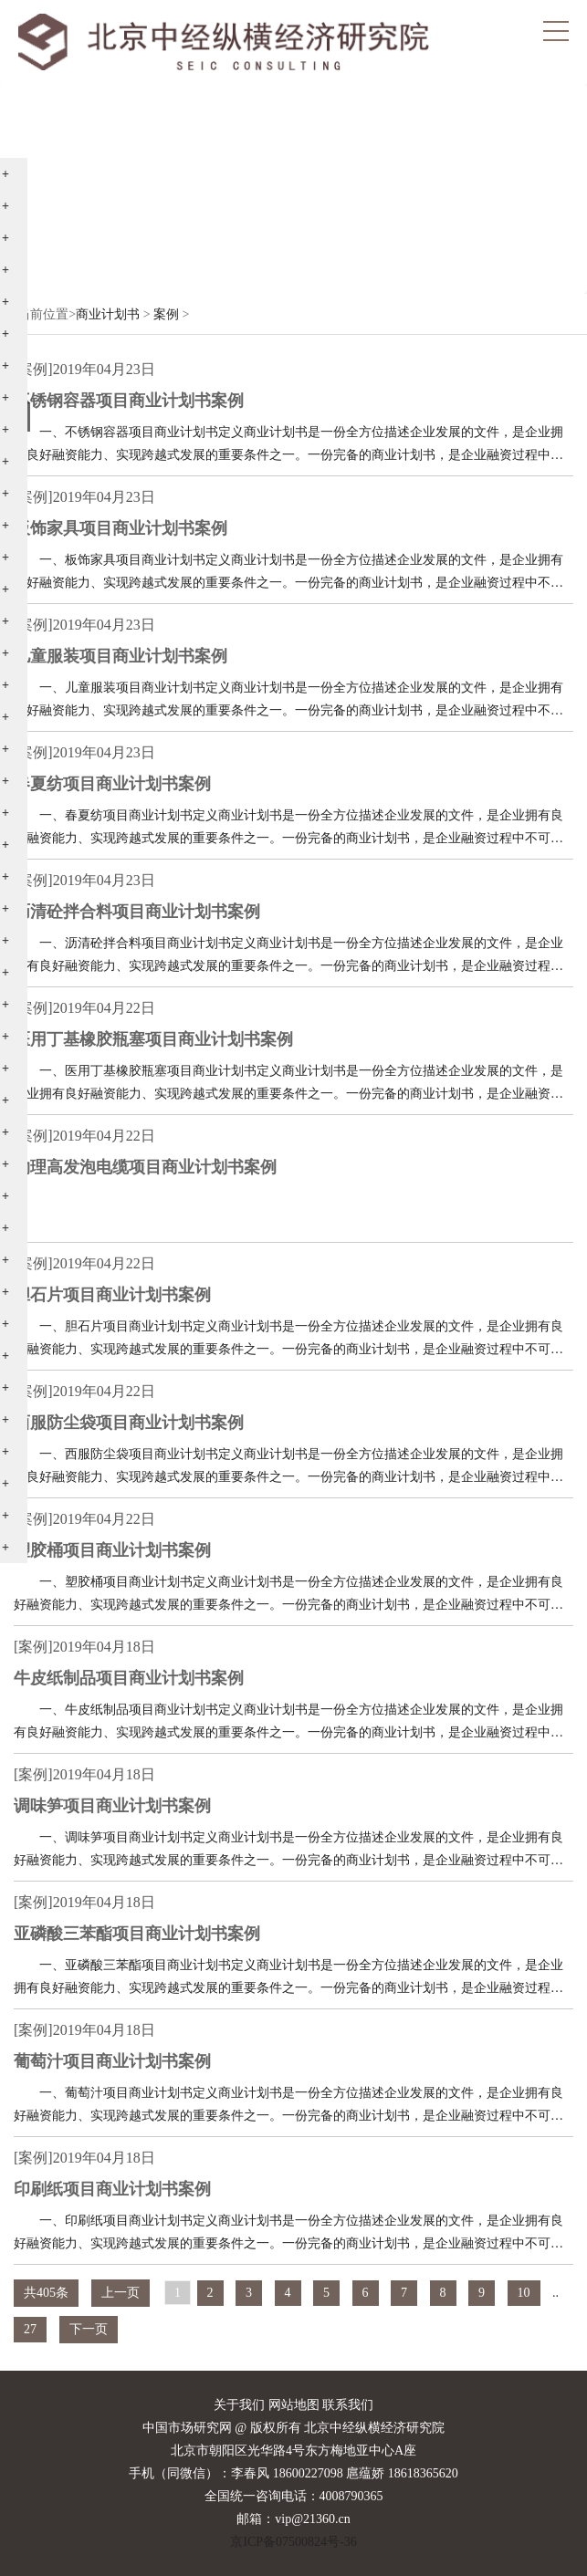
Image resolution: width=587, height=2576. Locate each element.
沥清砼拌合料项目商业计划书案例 (137, 911)
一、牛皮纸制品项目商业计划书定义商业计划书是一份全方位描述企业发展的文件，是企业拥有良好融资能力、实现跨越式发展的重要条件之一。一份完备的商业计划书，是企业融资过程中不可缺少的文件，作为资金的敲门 (288, 1723)
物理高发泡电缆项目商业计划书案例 (145, 1167)
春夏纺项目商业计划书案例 (112, 784)
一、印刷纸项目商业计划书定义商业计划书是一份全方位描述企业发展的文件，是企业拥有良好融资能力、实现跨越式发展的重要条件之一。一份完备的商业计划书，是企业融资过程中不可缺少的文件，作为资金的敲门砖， (288, 2234)
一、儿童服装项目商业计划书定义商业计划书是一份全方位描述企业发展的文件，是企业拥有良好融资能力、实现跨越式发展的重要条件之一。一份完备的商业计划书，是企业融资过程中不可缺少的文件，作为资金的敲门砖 (288, 701)
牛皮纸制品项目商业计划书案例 (129, 1678)
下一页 (88, 2329)
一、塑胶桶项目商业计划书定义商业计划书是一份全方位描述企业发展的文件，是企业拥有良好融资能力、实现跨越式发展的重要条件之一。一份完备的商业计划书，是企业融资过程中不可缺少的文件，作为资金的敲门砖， (288, 1595)
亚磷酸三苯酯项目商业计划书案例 (137, 1933)
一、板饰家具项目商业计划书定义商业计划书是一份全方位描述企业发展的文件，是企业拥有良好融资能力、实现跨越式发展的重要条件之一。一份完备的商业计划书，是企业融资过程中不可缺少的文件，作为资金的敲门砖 (288, 573)
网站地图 (294, 2405)
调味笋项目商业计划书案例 (112, 1806)
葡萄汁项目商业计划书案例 (112, 2061)
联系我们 (347, 2405)
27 (30, 2329)
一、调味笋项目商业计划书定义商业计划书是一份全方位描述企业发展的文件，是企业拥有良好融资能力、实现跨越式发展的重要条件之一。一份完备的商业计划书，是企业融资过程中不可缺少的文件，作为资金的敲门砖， (288, 1851)
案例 (166, 314)
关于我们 (239, 2405)
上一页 (120, 2293)
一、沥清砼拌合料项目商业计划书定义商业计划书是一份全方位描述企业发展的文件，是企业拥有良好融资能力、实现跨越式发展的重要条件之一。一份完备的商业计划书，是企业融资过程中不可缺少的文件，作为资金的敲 (288, 956)
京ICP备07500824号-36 (293, 2542)
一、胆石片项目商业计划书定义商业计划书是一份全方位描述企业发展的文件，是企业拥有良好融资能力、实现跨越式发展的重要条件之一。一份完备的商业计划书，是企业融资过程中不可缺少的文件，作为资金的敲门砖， (288, 1340)
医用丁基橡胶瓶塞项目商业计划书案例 (153, 1039)
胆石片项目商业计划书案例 (112, 1295)
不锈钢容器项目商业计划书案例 (129, 400)
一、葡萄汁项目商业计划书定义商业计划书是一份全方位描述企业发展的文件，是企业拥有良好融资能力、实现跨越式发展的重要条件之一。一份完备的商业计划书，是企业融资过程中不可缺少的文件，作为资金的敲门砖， (288, 2106)
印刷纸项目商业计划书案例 (112, 2189)
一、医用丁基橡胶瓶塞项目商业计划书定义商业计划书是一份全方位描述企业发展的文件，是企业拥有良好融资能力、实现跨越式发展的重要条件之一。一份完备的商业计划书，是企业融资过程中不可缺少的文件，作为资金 (288, 1084)
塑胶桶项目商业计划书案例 (112, 1550)
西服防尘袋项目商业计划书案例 (129, 1422)
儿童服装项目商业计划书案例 (120, 656)
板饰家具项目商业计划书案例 (120, 528)
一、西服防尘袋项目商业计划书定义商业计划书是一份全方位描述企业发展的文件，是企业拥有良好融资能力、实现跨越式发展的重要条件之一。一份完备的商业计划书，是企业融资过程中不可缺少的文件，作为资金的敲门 (288, 1467)
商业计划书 (108, 314)
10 (524, 2293)
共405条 (46, 2293)
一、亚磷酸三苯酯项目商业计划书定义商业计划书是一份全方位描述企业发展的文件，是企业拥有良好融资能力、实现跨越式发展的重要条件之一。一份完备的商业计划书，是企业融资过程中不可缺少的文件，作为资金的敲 (288, 1978)
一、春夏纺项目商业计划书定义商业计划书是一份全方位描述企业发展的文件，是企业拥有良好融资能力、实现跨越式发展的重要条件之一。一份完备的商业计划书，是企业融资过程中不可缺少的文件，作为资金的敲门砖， (288, 829)
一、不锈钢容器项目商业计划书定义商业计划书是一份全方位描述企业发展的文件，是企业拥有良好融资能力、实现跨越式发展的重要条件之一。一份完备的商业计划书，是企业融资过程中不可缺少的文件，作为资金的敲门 (288, 445)
